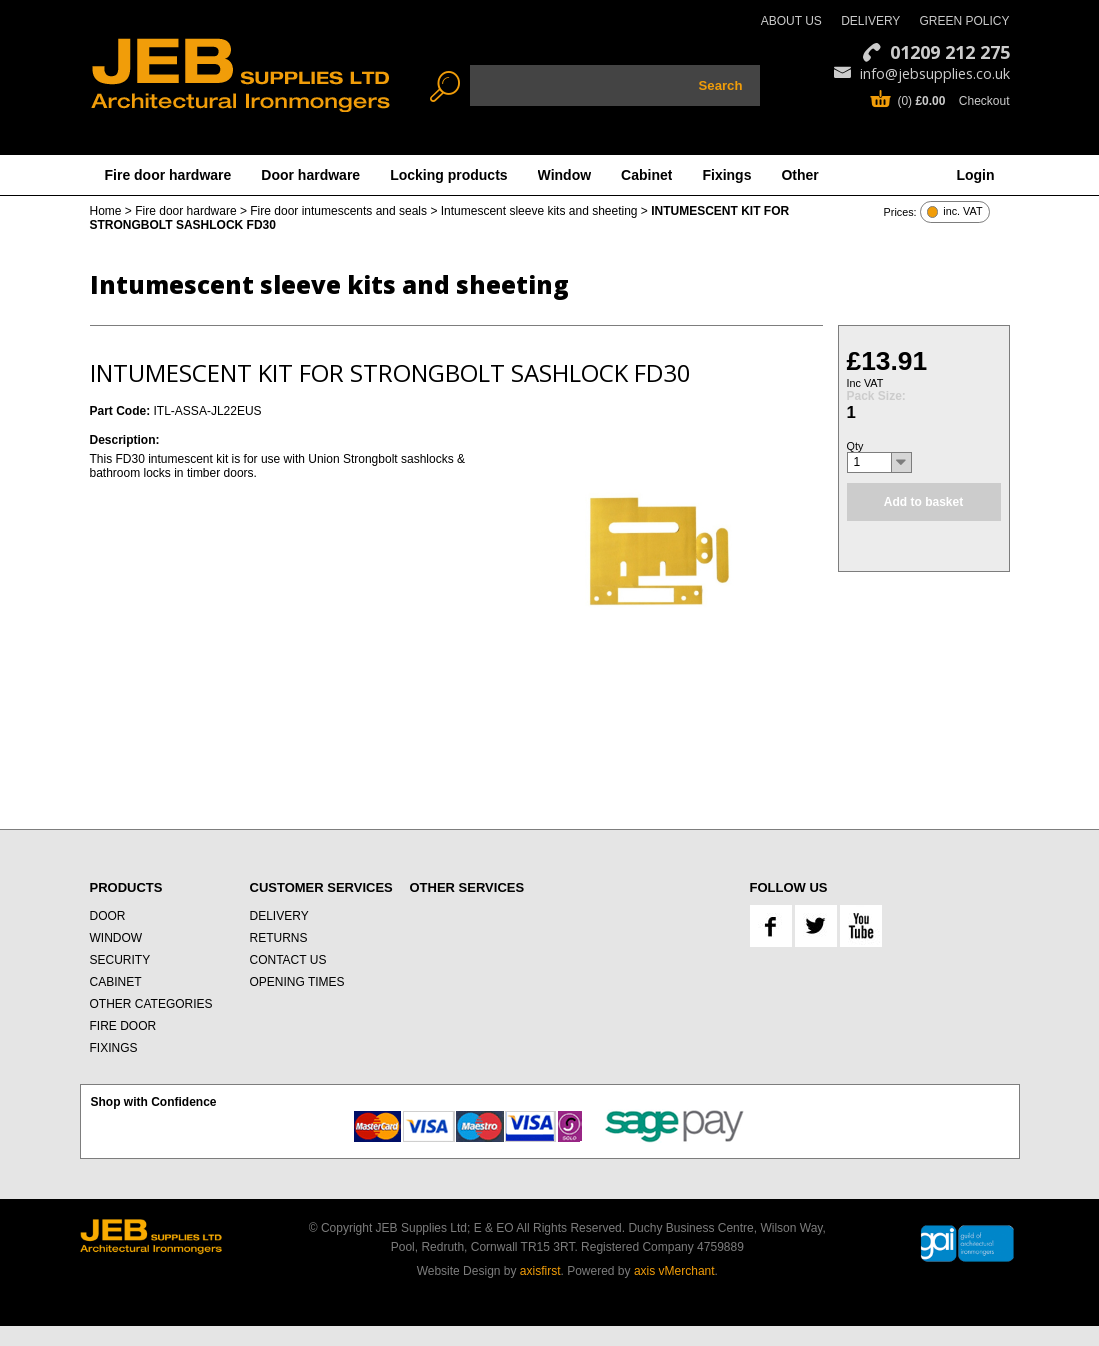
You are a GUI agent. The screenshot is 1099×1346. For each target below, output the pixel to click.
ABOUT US (791, 21)
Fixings (726, 175)
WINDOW (116, 938)
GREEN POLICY (964, 21)
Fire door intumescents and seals (338, 211)
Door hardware (310, 175)
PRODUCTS (126, 887)
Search (721, 85)
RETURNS (279, 938)
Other (799, 175)
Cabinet (646, 175)
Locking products (448, 175)
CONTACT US (288, 960)
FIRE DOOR (123, 1026)
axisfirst (540, 1271)
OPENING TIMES (297, 982)
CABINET (116, 982)
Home (106, 211)
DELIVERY (870, 21)
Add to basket (923, 502)
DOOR (108, 916)
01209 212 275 (950, 52)
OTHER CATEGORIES (151, 1004)
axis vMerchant (674, 1271)
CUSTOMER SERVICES (321, 887)
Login (975, 175)
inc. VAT (962, 211)
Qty (855, 446)
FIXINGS (114, 1048)
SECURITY (120, 960)
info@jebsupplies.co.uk (935, 73)
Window (565, 175)
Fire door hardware (168, 175)
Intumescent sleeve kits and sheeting (539, 211)
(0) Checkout (953, 101)
